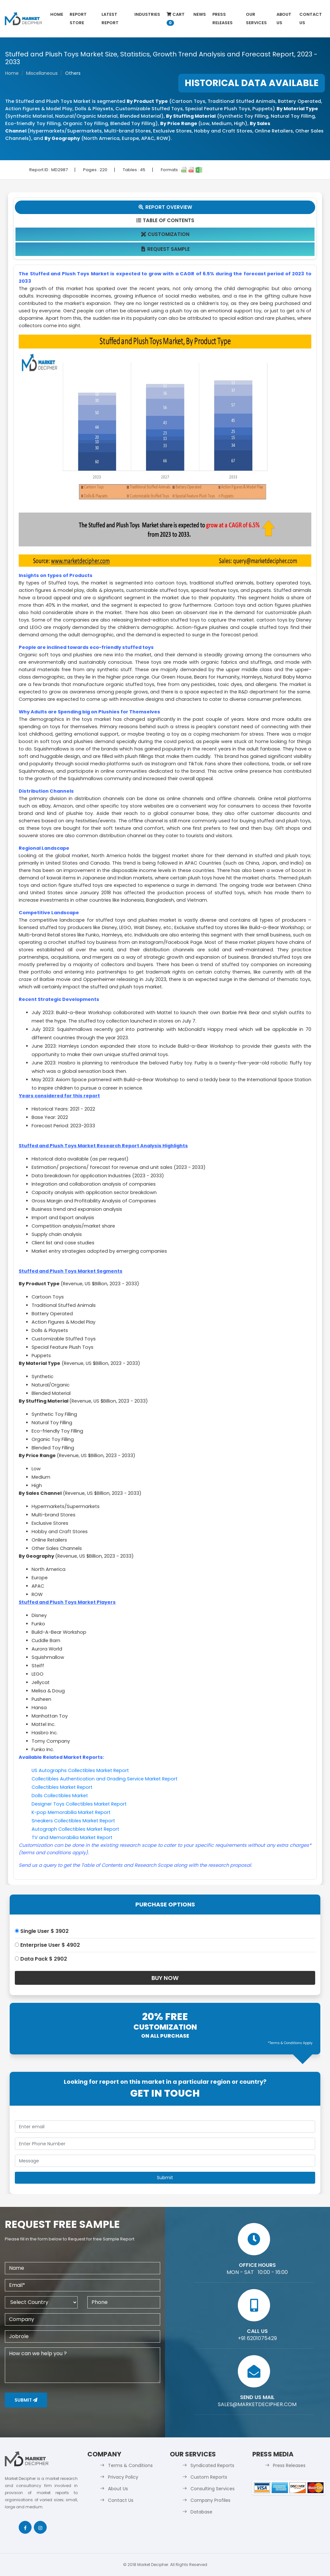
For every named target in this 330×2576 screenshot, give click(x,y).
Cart (176, 18)
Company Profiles (210, 2500)
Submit (26, 2400)
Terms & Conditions (130, 2465)
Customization (165, 234)
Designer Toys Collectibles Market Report (79, 1804)
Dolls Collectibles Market (60, 1795)
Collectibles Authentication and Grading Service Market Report (105, 1779)
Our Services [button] (256, 18)
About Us (284, 18)
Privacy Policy (123, 2477)
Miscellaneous (42, 73)
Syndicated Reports (212, 2465)
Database (201, 2512)
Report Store (78, 18)
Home (56, 14)
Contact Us (310, 18)
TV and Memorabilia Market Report (72, 1837)
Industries (147, 14)
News (199, 14)
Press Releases (222, 18)
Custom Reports (208, 2477)
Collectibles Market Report (62, 1787)
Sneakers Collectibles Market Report (73, 1820)
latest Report (110, 18)
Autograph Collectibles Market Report (75, 1829)
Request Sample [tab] (165, 249)
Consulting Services (212, 2488)
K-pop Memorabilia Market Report (71, 1812)
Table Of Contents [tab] (165, 220)
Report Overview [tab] (165, 207)
